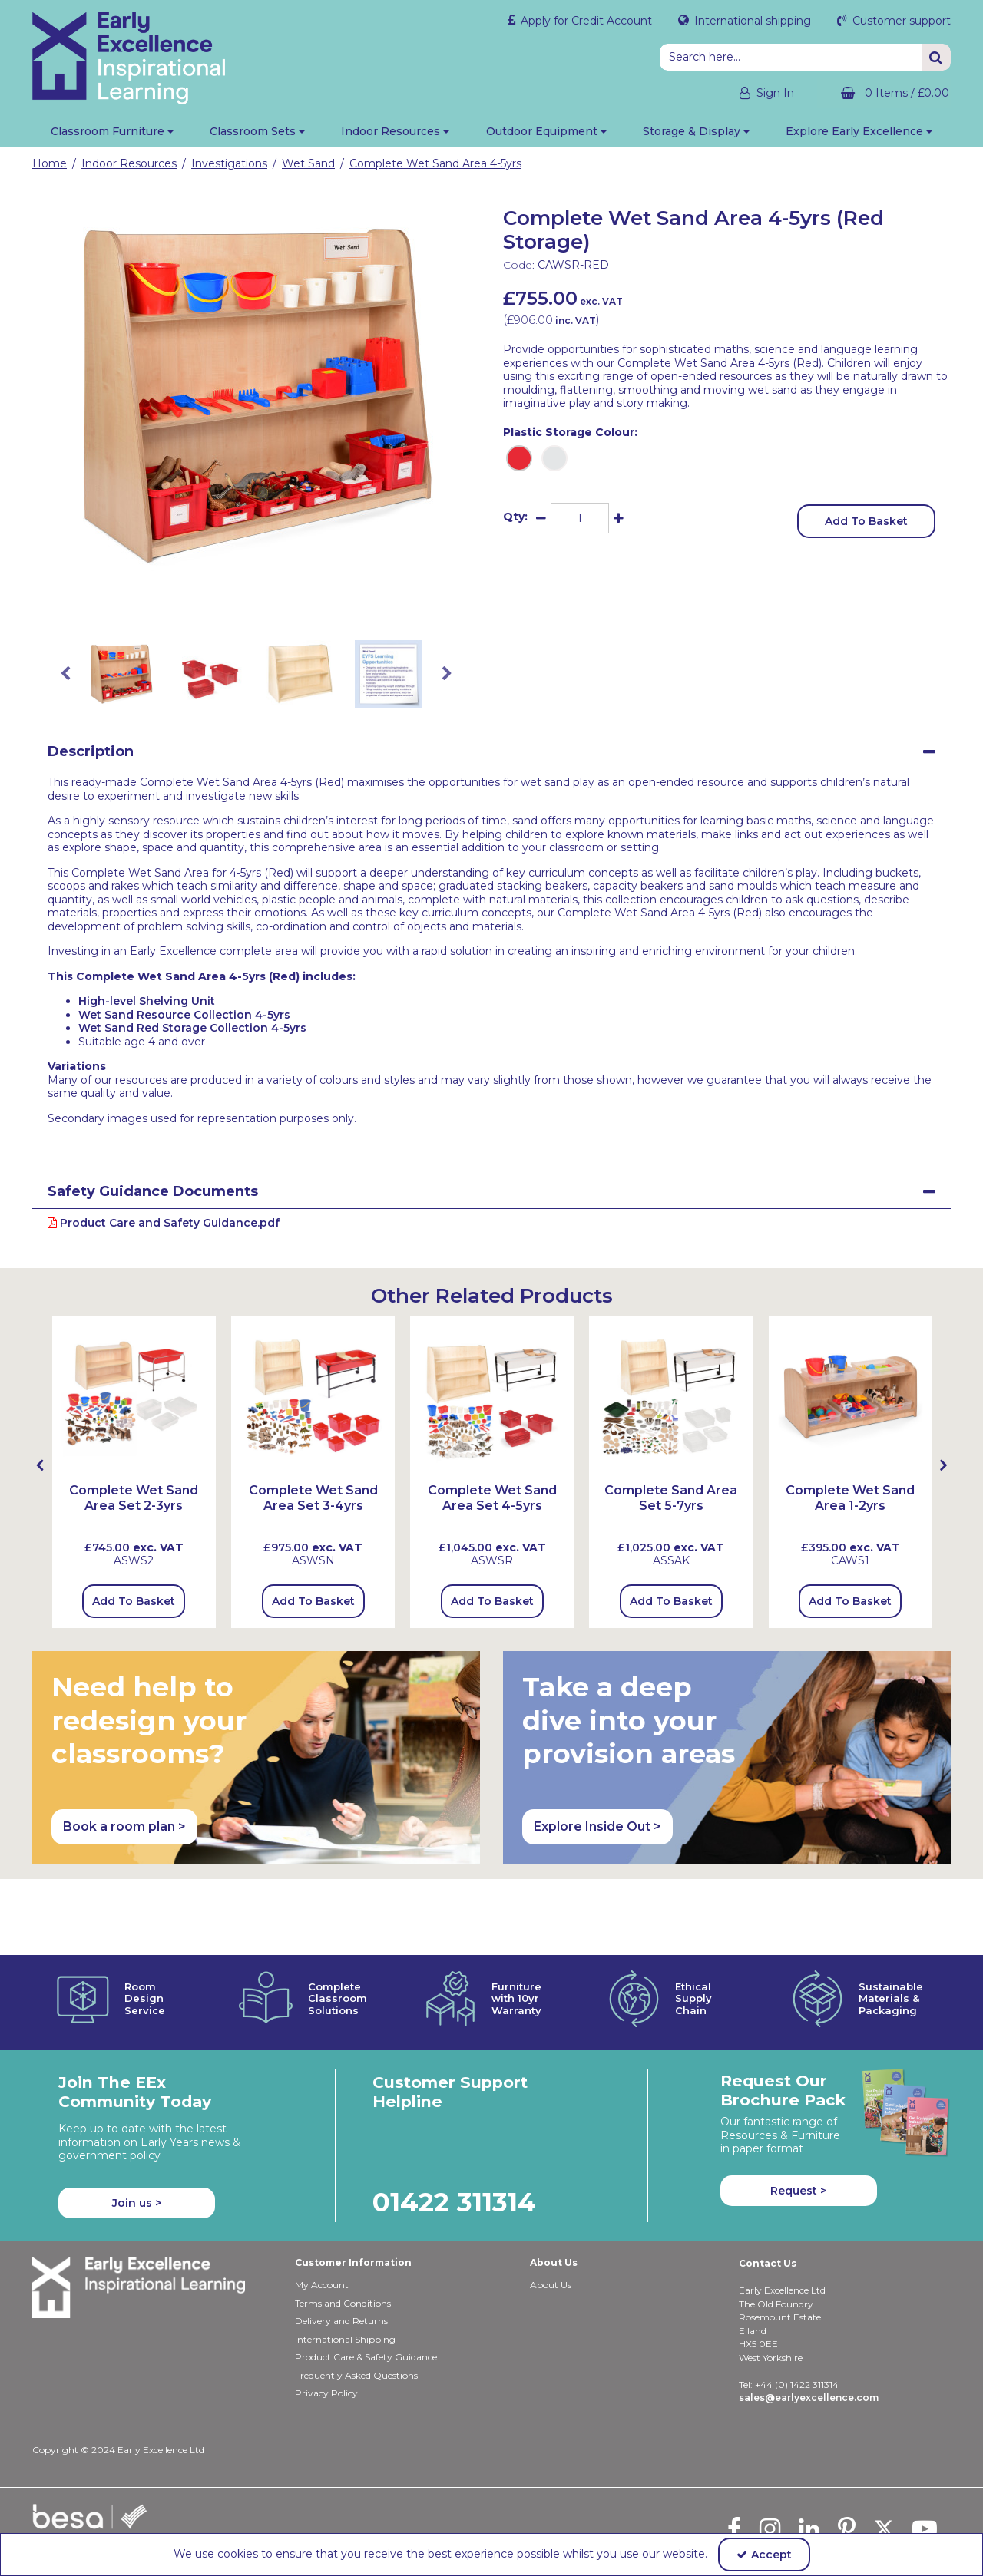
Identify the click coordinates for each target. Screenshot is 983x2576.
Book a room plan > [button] (124, 1826)
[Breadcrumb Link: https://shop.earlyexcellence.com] (49, 163)
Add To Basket (866, 521)
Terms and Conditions (343, 2238)
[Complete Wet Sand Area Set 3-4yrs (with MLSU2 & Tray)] (313, 1397)
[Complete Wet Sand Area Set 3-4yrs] (313, 1506)
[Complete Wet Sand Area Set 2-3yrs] (134, 1506)
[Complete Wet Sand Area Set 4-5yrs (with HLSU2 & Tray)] (492, 1397)
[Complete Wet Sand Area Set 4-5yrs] (492, 1506)
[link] (244, 603)
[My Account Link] (752, 93)
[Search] (791, 57)
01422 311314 (454, 2136)
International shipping (751, 21)
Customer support (900, 21)
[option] (256, 394)
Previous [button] (65, 674)
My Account (322, 2220)
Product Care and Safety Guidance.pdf (164, 1223)
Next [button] (447, 674)
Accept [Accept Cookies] (764, 2554)
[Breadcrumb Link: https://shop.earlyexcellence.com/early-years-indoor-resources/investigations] (229, 163)
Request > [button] (798, 2125)
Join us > (136, 2138)
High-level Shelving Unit (146, 1001)
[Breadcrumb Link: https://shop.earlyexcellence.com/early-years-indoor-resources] (129, 163)
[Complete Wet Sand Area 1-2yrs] (850, 1397)
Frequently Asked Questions (356, 2310)
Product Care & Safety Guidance (366, 2292)
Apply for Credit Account (585, 21)
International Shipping (345, 2274)
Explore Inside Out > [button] (597, 1826)
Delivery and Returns (341, 2256)
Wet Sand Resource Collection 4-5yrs (184, 1015)
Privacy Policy (326, 2328)
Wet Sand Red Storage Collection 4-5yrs (192, 1028)
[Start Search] (936, 57)
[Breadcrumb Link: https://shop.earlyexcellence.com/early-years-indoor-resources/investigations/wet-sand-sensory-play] (308, 163)
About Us (550, 2220)
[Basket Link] (884, 93)
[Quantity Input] (580, 518)
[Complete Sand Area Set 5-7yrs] (671, 1397)
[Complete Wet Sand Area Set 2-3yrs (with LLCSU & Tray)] (134, 1397)
